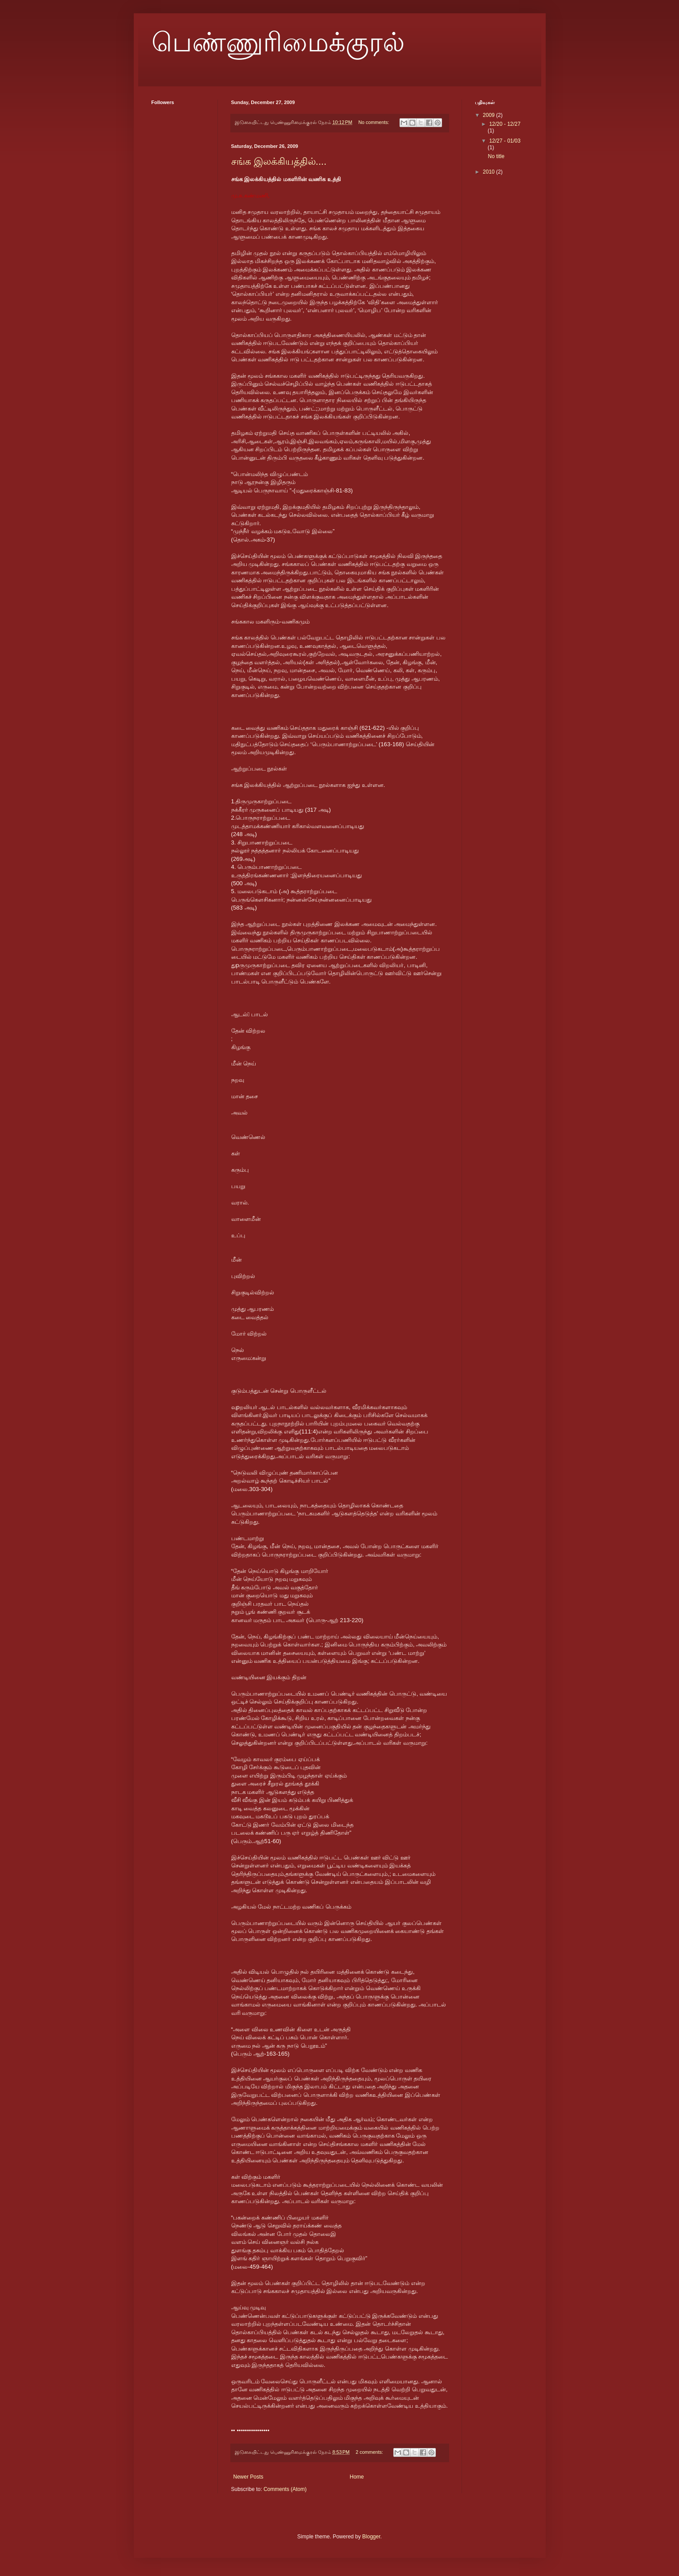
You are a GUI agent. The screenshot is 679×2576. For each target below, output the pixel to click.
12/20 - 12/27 (504, 124)
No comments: (374, 122)
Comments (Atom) (285, 2489)
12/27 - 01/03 (504, 141)
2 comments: (370, 2452)
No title (496, 156)
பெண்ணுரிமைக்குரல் (278, 42)
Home (357, 2477)
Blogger (371, 2536)
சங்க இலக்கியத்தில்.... (279, 161)
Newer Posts (248, 2477)
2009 (489, 115)
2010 (489, 172)
